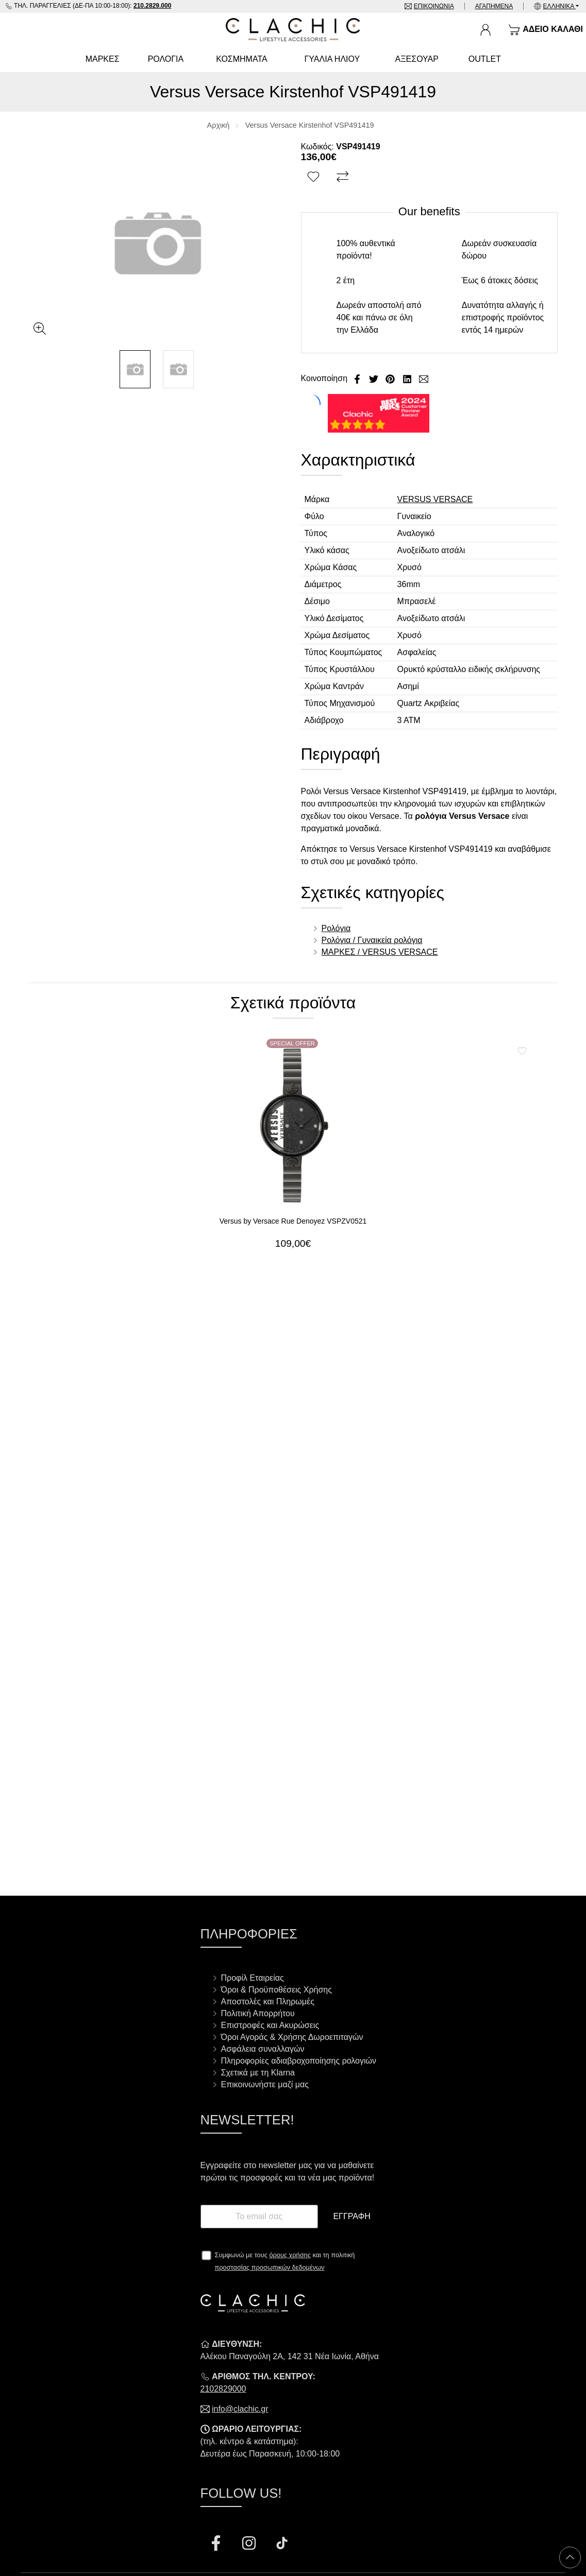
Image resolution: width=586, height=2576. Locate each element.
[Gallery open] (40, 328)
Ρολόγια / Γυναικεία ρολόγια (372, 940)
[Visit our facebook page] (216, 2544)
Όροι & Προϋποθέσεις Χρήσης (276, 1989)
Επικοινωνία (434, 6)
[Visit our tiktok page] (281, 2544)
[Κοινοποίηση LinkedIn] (408, 378)
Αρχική (218, 125)
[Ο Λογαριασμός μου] (485, 30)
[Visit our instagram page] (249, 2544)
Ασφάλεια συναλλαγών (263, 2049)
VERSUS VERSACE (435, 499)
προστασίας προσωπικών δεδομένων (270, 2267)
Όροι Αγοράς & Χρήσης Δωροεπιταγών (292, 2037)
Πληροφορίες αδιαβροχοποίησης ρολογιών (299, 2060)
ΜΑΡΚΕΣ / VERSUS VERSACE (380, 952)
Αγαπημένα (494, 6)
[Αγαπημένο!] (314, 177)
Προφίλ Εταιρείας (252, 1977)
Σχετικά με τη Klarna (258, 2072)
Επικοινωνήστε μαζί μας (265, 2084)
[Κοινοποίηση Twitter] (374, 378)
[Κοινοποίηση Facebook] (358, 378)
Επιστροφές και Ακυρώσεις (270, 2025)
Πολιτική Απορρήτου (258, 2013)
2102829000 (223, 2388)
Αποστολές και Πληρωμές (267, 2001)
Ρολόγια (336, 928)
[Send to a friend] (423, 378)
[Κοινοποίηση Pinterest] (391, 378)
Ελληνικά (559, 6)
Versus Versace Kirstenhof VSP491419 (309, 125)
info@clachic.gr (240, 2409)
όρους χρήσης (290, 2255)
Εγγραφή (351, 2216)
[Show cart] (545, 30)
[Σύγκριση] (344, 177)
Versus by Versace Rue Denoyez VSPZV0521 (293, 1221)
